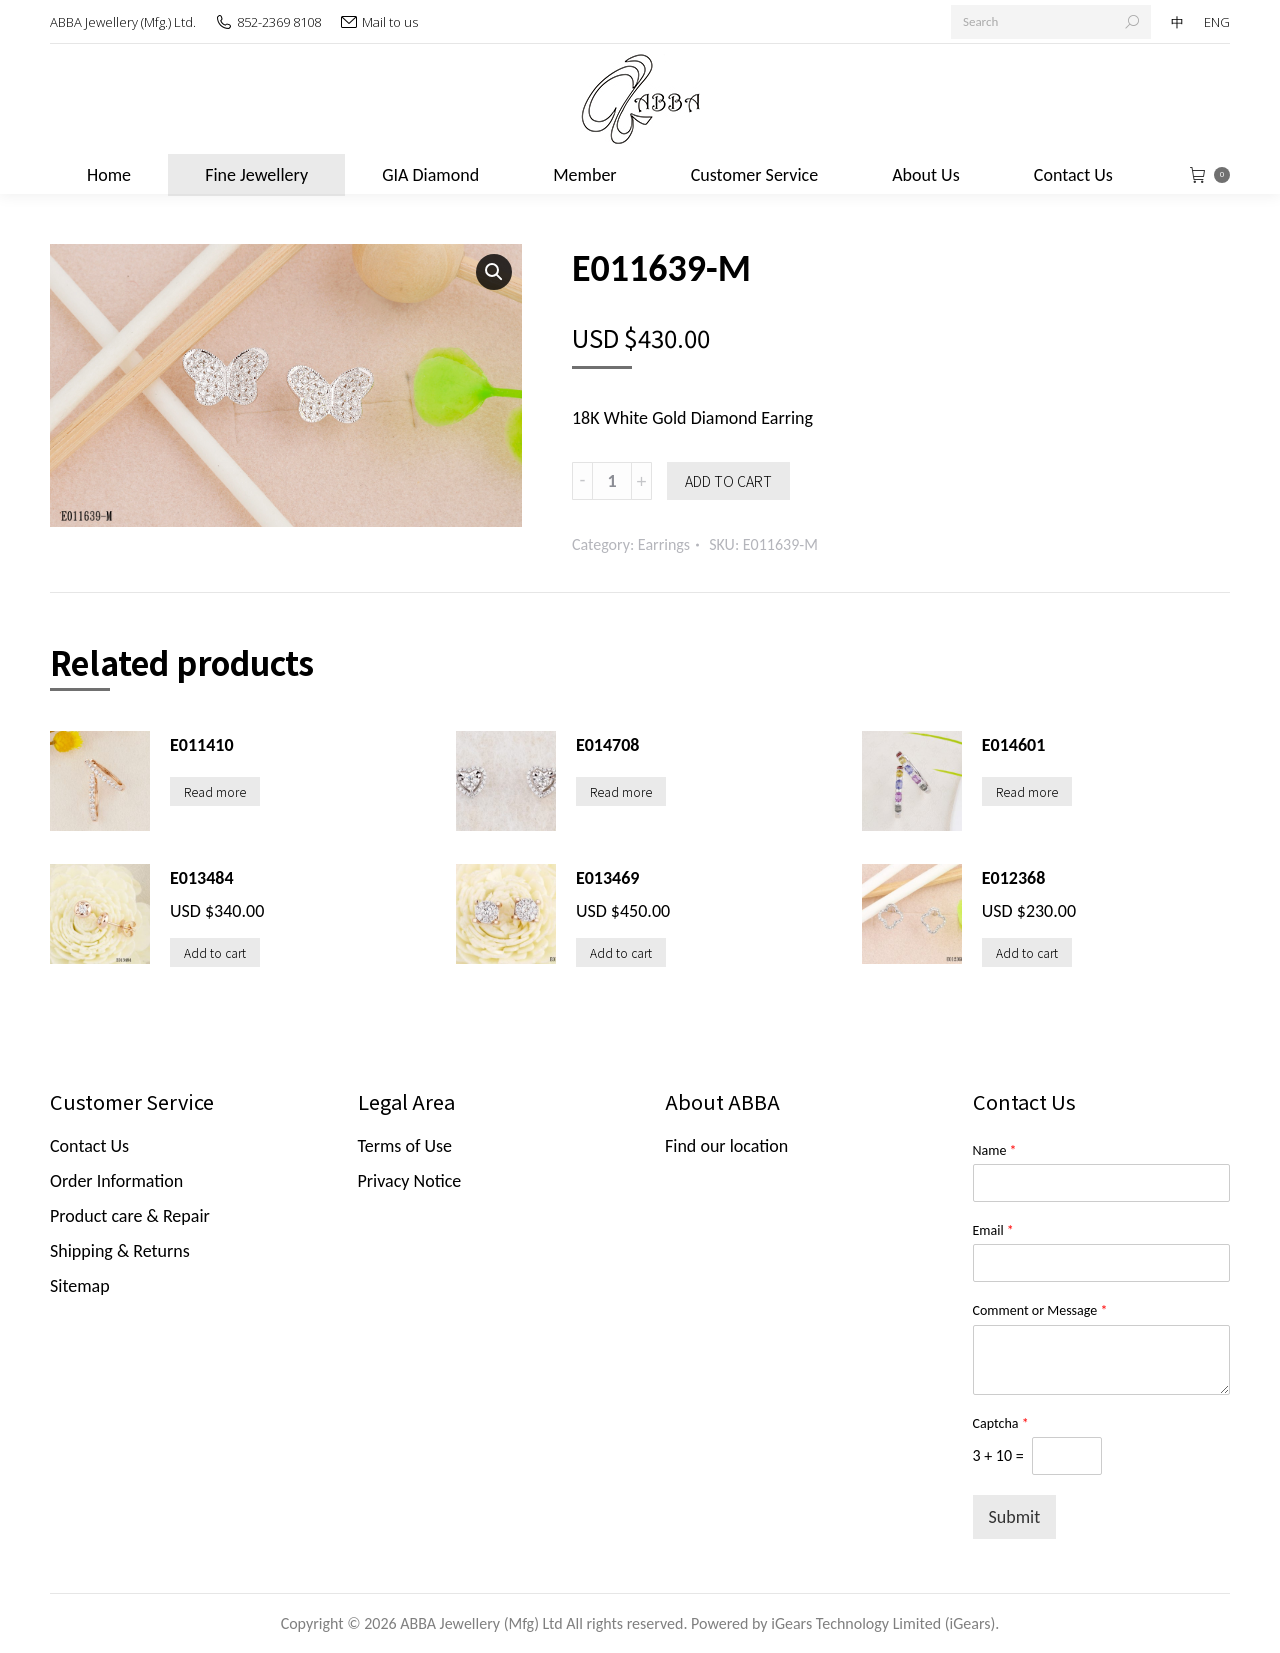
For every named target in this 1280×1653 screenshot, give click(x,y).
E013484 (202, 878)
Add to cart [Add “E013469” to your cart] (621, 952)
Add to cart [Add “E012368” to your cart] (1027, 952)
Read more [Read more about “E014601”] (1027, 791)
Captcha (1001, 1423)
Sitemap (80, 1286)
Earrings (664, 544)
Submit (1015, 1517)
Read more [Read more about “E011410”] (215, 791)
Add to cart (728, 481)
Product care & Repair (130, 1216)
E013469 (608, 878)
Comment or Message (1040, 1310)
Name (995, 1150)
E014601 (1014, 745)
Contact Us (89, 1146)
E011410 (202, 745)
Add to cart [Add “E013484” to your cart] (215, 952)
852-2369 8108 (279, 22)
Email (993, 1230)
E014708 (608, 745)
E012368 (1014, 878)
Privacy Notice (410, 1181)
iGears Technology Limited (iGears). (885, 1623)
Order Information (116, 1181)
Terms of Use (405, 1146)
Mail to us (390, 22)
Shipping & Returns (120, 1251)
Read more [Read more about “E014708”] (621, 791)
